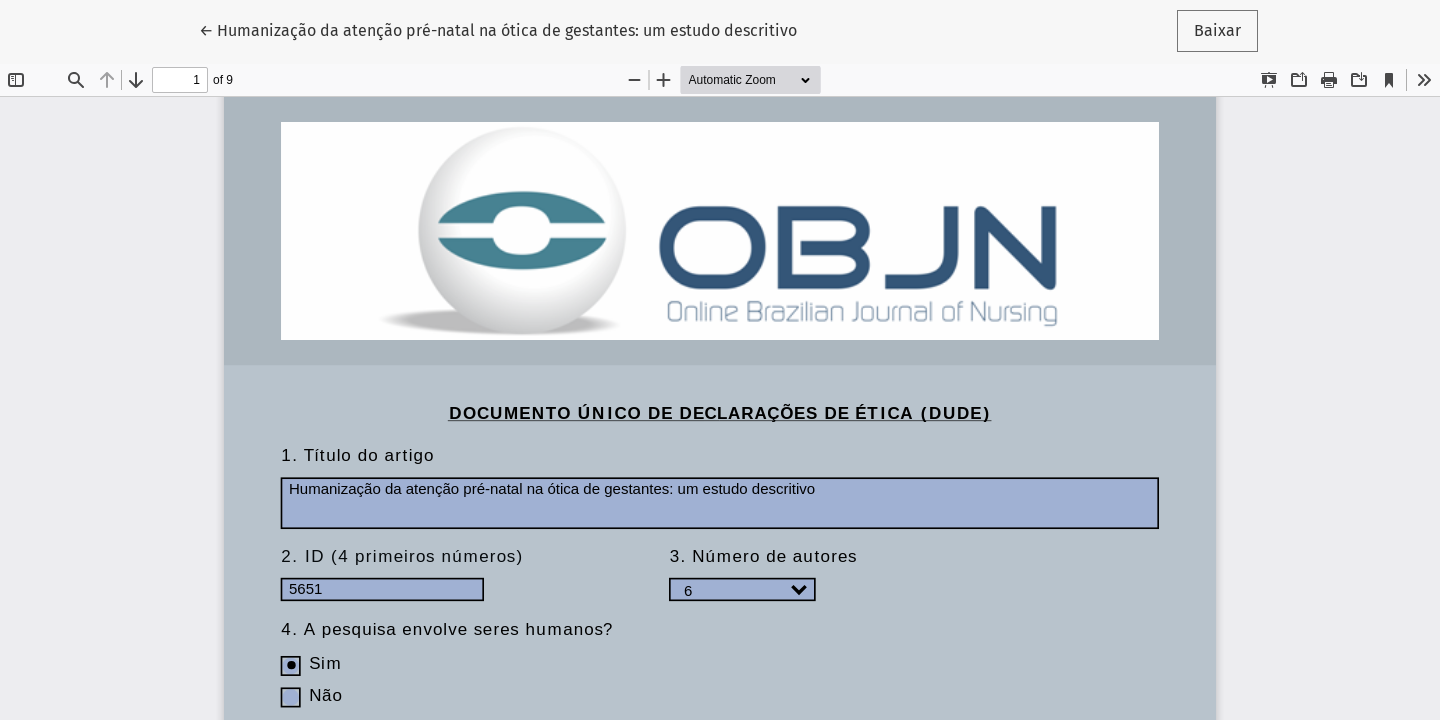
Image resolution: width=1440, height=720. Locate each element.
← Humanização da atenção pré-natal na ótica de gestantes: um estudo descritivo (498, 29)
